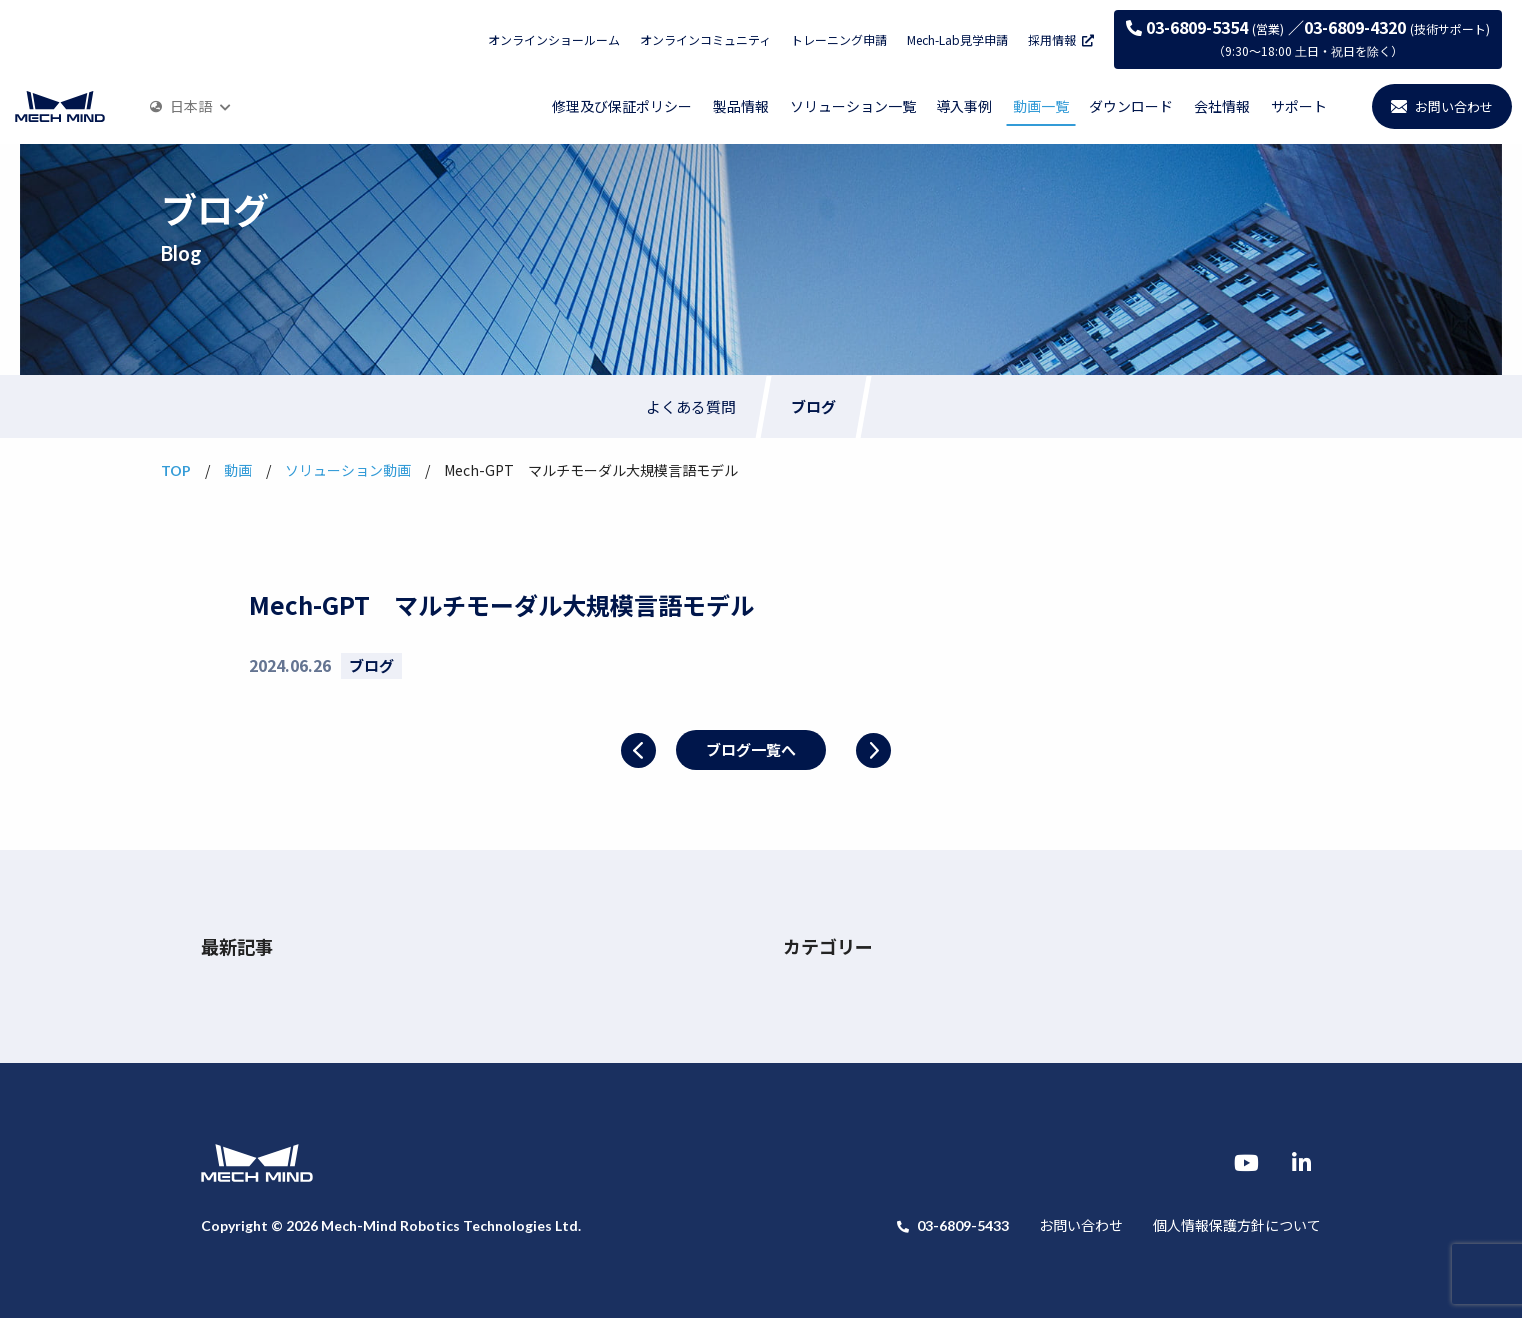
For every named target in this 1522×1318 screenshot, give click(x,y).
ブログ (813, 406)
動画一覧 (1041, 106)
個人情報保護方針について (1237, 1225)
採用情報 (1061, 39)
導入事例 (964, 106)
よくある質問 (691, 406)
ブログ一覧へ (751, 749)
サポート (1299, 106)
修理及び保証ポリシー (622, 106)
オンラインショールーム (554, 39)
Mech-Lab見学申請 (957, 39)
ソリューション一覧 (853, 106)
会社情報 (1222, 106)
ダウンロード (1131, 106)
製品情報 (741, 106)
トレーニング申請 (839, 39)
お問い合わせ (1081, 1225)
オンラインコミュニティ (705, 39)
